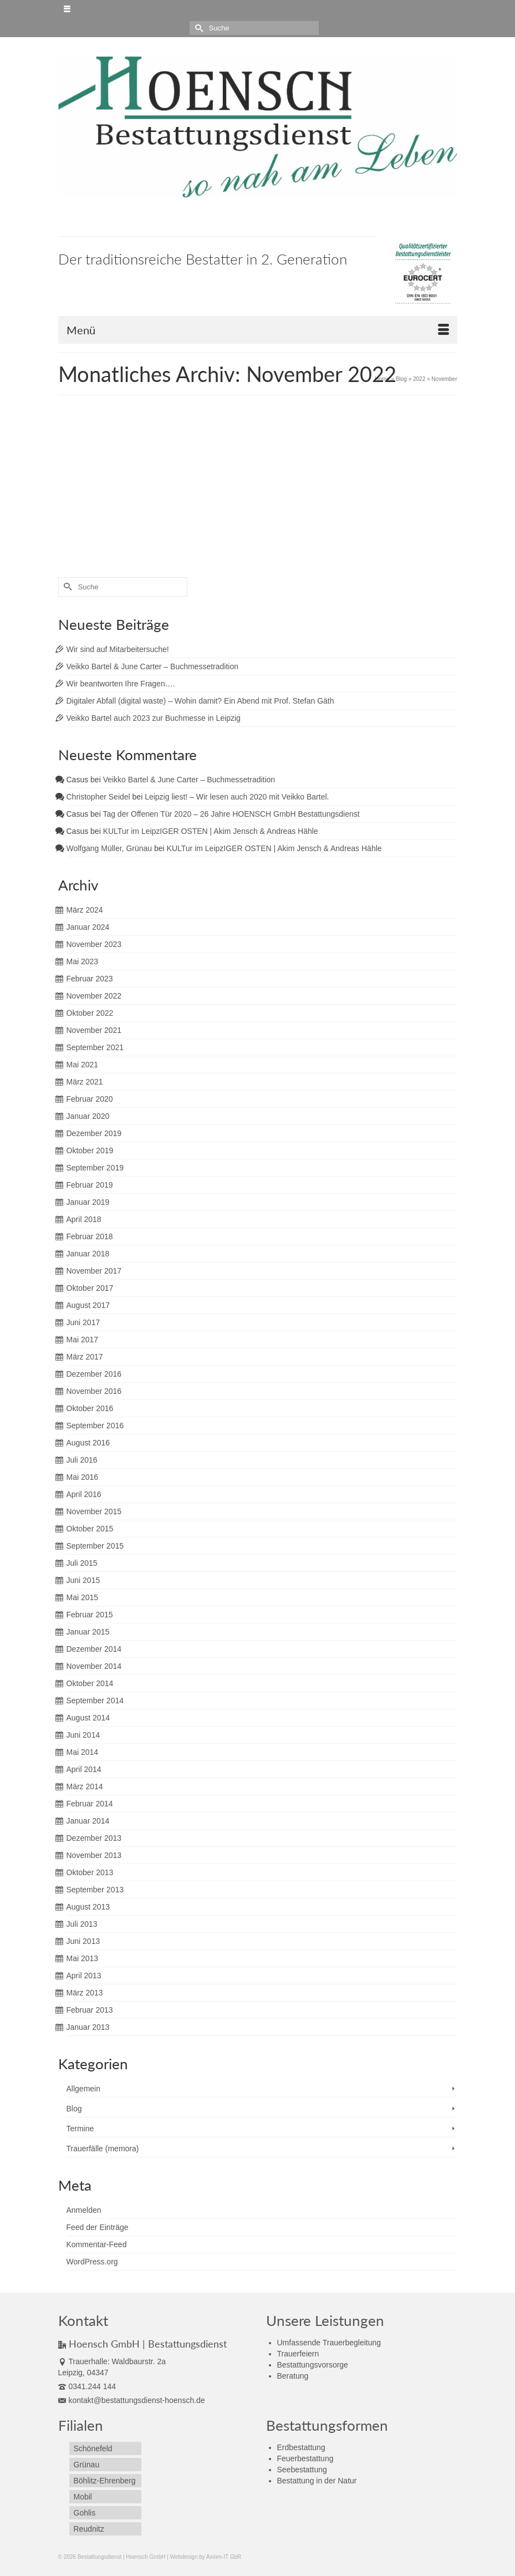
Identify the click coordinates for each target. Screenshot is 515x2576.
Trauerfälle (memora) (103, 2148)
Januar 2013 (88, 2027)
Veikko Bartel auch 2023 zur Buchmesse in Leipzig (154, 718)
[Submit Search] (198, 28)
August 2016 (88, 1442)
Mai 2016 (83, 1477)
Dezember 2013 (94, 1838)
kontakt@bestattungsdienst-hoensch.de (131, 2400)
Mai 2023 (83, 961)
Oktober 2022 (90, 1013)
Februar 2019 (90, 1184)
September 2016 (95, 1425)
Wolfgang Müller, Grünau (109, 848)
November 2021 (94, 1030)
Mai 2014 (83, 1752)
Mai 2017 (83, 1339)
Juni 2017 (83, 1322)
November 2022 (94, 995)
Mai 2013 (83, 1958)
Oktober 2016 (90, 1408)
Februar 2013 (90, 2009)
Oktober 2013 (90, 1872)
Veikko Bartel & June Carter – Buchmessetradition (153, 666)
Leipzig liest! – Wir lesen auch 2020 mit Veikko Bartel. (237, 796)
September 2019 (95, 1167)
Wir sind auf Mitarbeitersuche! (118, 649)
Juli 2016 (82, 1459)
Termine (80, 2128)
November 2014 (94, 1666)
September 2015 (95, 1545)
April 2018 (84, 1219)
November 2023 (94, 944)
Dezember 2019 (94, 1133)
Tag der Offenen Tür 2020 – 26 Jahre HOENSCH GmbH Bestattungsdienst (231, 814)
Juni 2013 (83, 1941)
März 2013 (85, 1992)
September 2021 (95, 1047)
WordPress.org (92, 2261)
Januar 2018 (88, 1253)
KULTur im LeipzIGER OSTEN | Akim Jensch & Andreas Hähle (210, 831)
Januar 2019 (88, 1202)
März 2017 (85, 1356)
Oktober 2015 (90, 1528)
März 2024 (85, 909)
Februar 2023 (90, 978)
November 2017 (94, 1270)
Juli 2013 (82, 1924)
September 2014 (95, 1700)
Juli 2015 (82, 1563)
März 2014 (85, 1786)
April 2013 (84, 1975)
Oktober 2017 (90, 1288)
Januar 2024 (88, 927)
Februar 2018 (90, 1236)
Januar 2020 (88, 1116)
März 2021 (85, 1081)
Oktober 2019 (90, 1150)
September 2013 (95, 1889)
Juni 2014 (83, 1734)
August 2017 (88, 1305)
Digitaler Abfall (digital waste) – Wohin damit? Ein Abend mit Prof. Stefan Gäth (200, 700)
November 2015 (94, 1511)
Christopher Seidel (98, 796)
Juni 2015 (83, 1580)
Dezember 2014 (94, 1649)
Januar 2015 (88, 1631)
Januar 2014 (88, 1820)
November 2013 (94, 1855)
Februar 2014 (90, 1803)
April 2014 (84, 1769)
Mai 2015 (83, 1597)
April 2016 (84, 1494)
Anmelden (84, 2210)
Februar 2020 (90, 1098)
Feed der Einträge (98, 2227)
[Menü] (257, 330)
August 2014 (88, 1717)
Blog (74, 2108)
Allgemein (83, 2088)
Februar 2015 (90, 1614)
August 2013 (88, 1906)
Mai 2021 (83, 1064)
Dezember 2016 (94, 1374)
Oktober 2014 (90, 1683)
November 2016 (94, 1391)
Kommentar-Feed (97, 2244)
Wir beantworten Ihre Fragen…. (121, 683)
